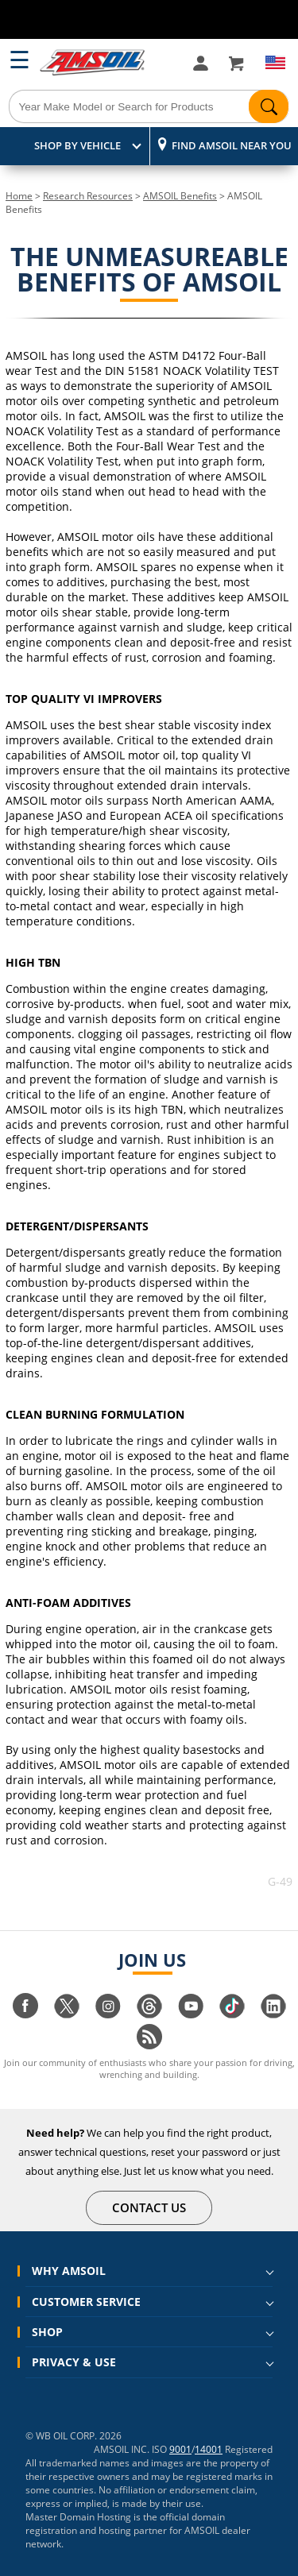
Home (19, 196)
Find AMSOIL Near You (232, 145)
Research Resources (88, 196)
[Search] (149, 106)
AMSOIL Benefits (180, 196)
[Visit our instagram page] (108, 2014)
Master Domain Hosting (78, 2517)
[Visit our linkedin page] (273, 2014)
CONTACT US (149, 2207)
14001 (209, 2449)
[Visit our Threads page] (149, 2014)
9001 (180, 2449)
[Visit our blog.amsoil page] (149, 2045)
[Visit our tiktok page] (232, 2014)
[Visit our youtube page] (190, 2014)
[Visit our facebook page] (25, 2014)
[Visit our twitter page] (66, 2014)
